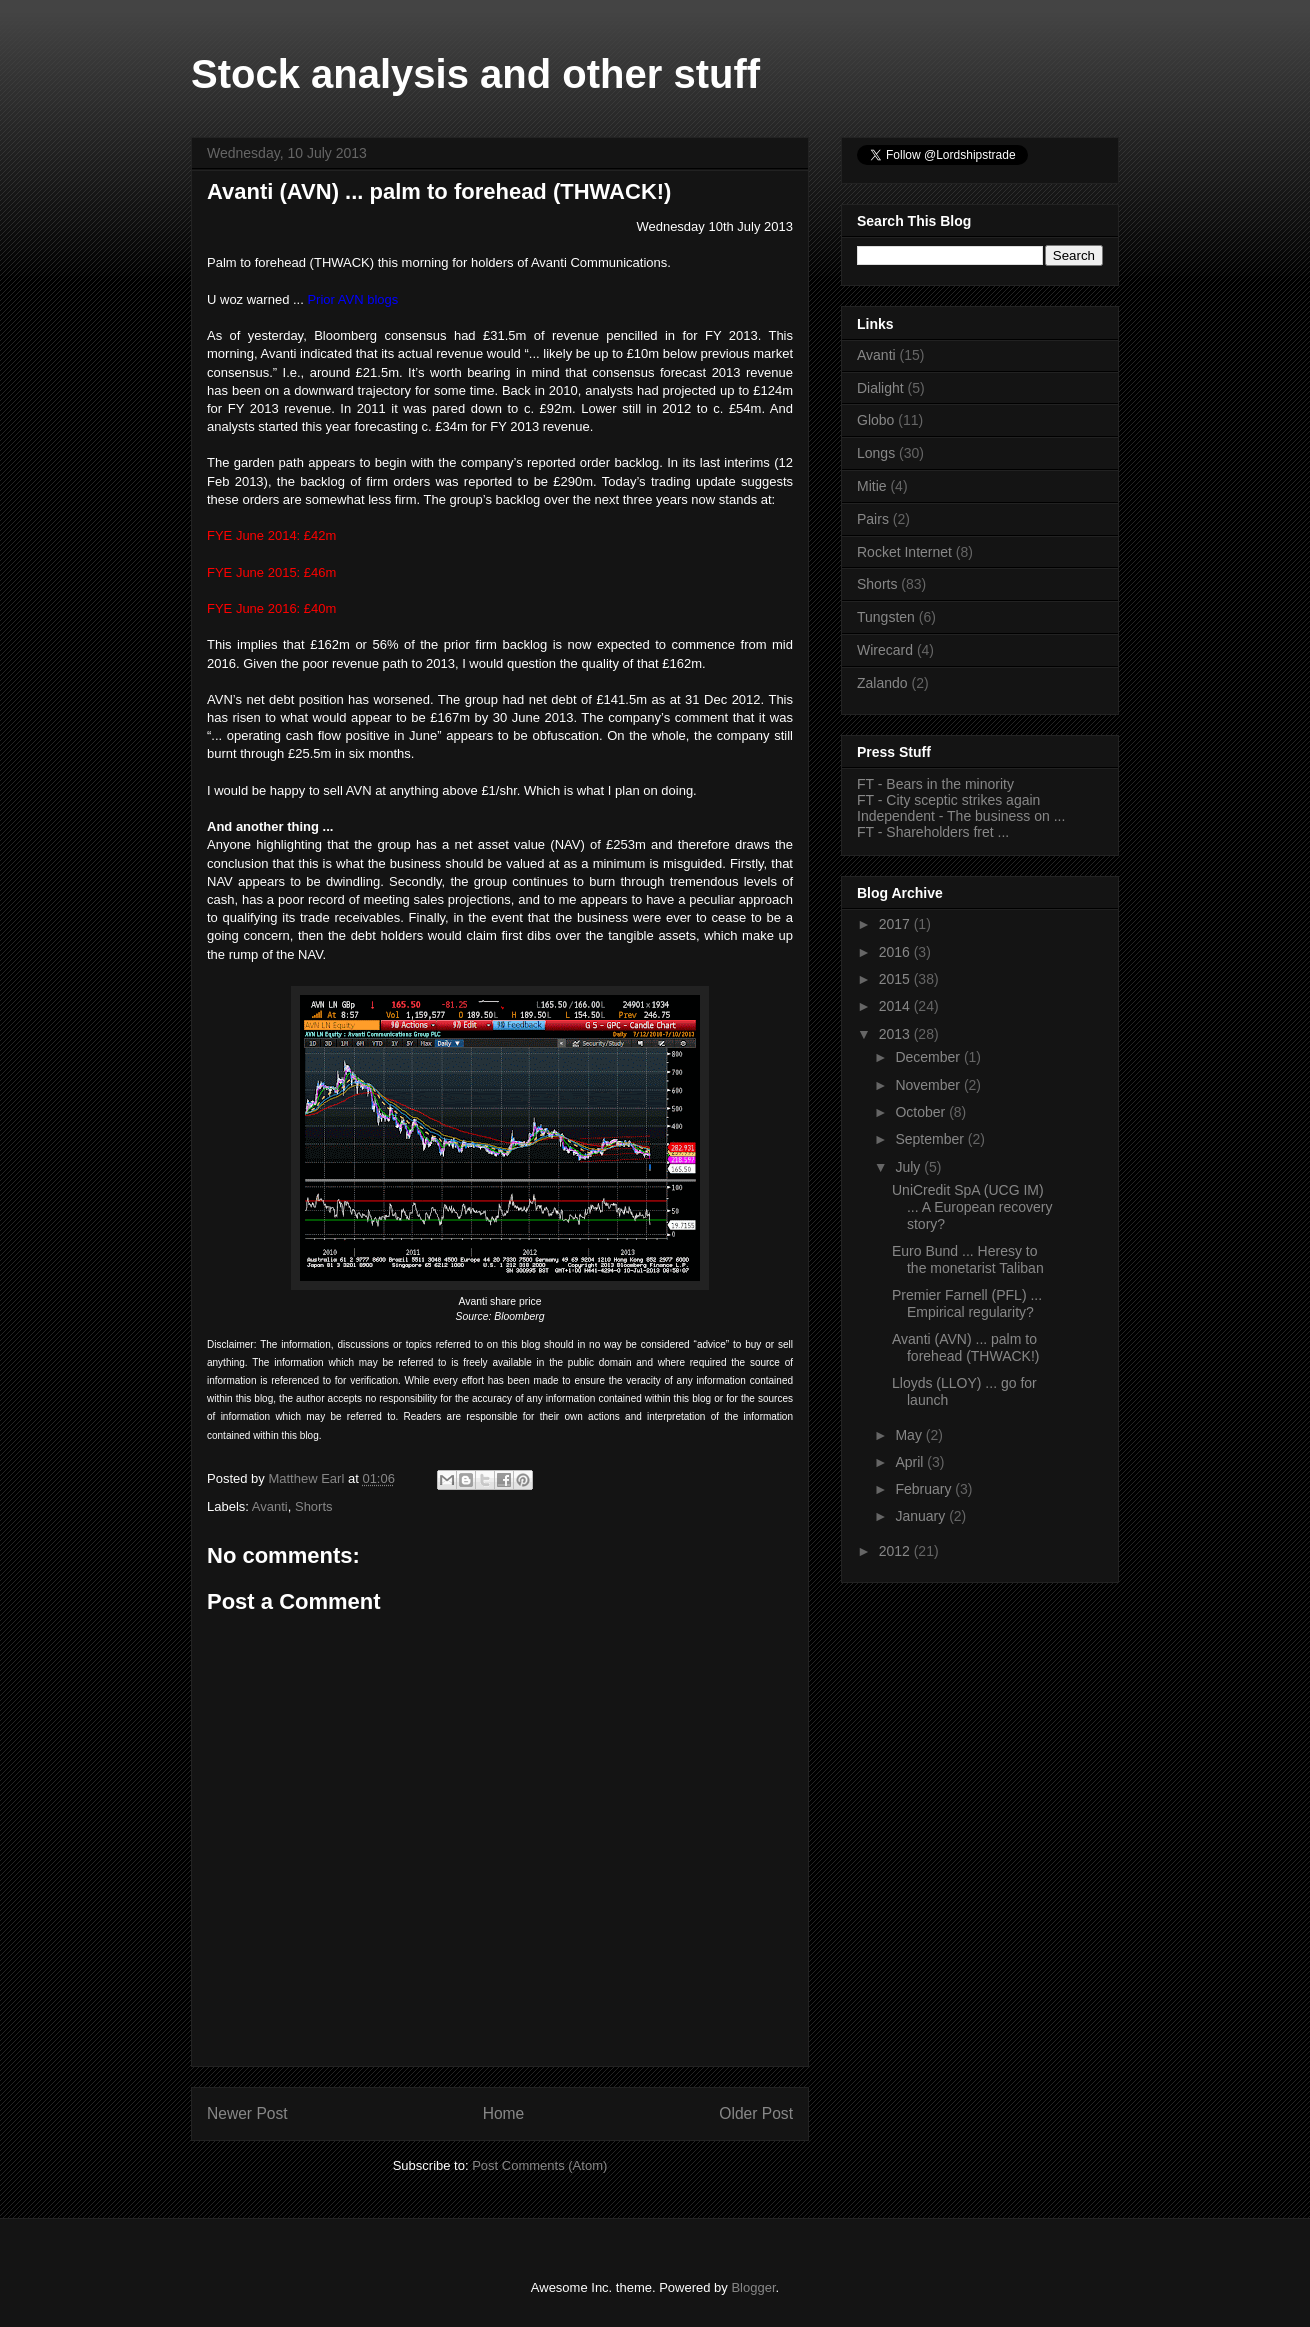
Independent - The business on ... (961, 816)
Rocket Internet (904, 552)
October (922, 1112)
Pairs (873, 519)
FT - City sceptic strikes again (948, 800)
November (929, 1085)
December (929, 1057)
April (911, 1462)
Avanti (270, 1506)
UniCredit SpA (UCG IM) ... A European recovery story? (972, 1207)
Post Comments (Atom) (539, 2165)
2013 (896, 1034)
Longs (876, 453)
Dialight (880, 388)
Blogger (753, 2287)
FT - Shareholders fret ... (933, 832)
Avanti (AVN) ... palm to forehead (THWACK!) (966, 1347)
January (922, 1516)
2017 (896, 924)
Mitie (872, 486)
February (925, 1489)
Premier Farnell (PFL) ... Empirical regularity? (967, 1303)
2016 (896, 952)
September (931, 1139)
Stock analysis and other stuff (475, 74)
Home (504, 2113)
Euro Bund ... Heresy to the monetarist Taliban (968, 1259)
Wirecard (885, 650)
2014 (896, 1006)
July (909, 1167)
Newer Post (247, 2113)
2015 (896, 979)
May (910, 1435)
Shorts (314, 1506)
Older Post (756, 2113)
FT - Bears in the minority (935, 784)
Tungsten (886, 617)
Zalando (882, 683)
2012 (896, 1551)
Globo (875, 420)
